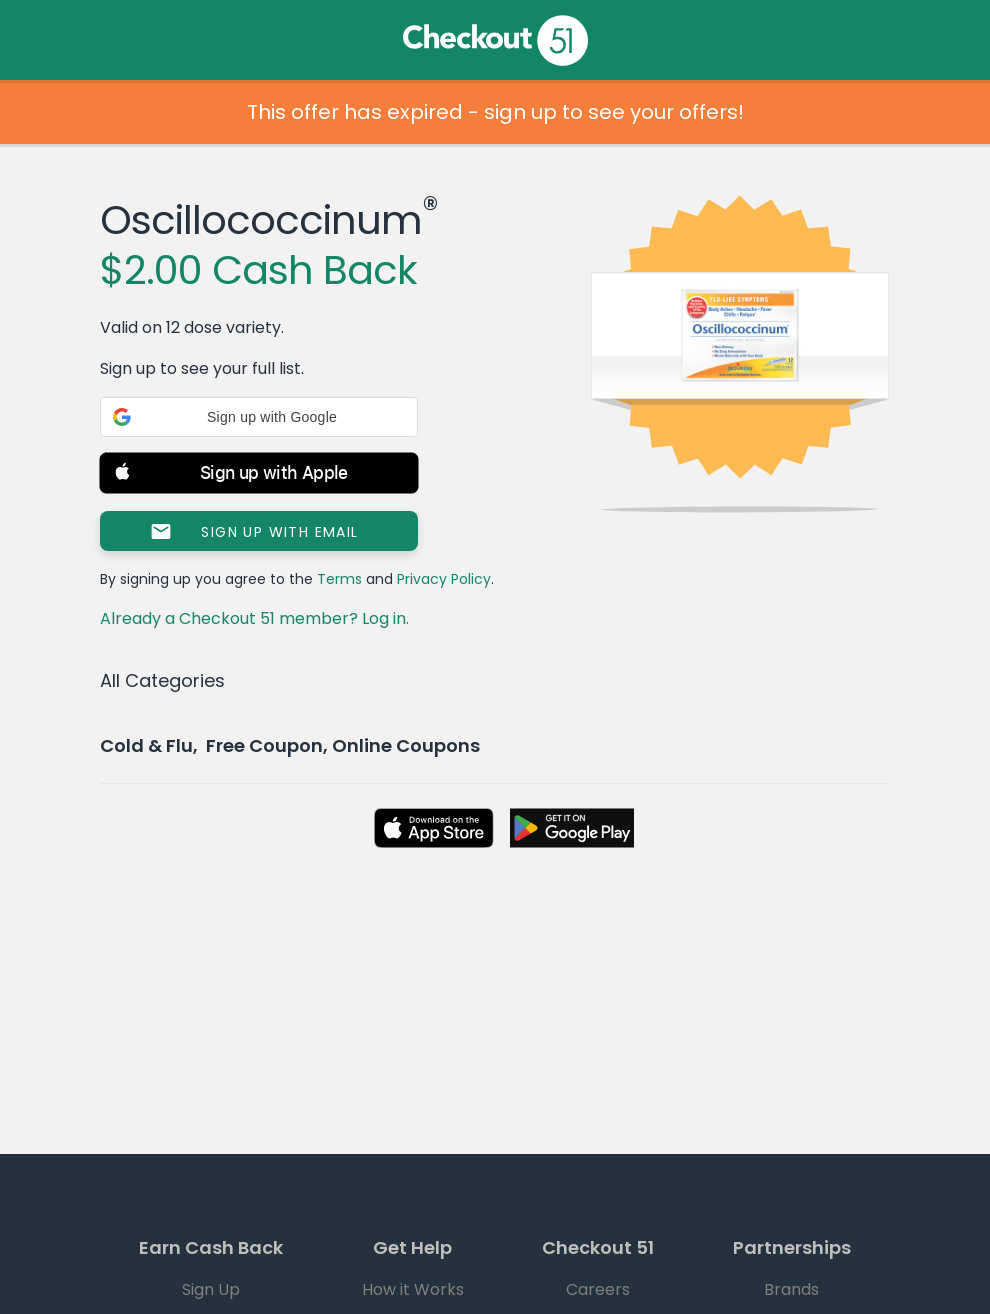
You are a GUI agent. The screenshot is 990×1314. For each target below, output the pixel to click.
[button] (259, 417)
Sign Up (211, 1289)
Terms (339, 579)
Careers (598, 1289)
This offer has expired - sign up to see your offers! (495, 112)
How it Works (413, 1289)
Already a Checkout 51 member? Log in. (254, 618)
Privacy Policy (444, 579)
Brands (791, 1289)
